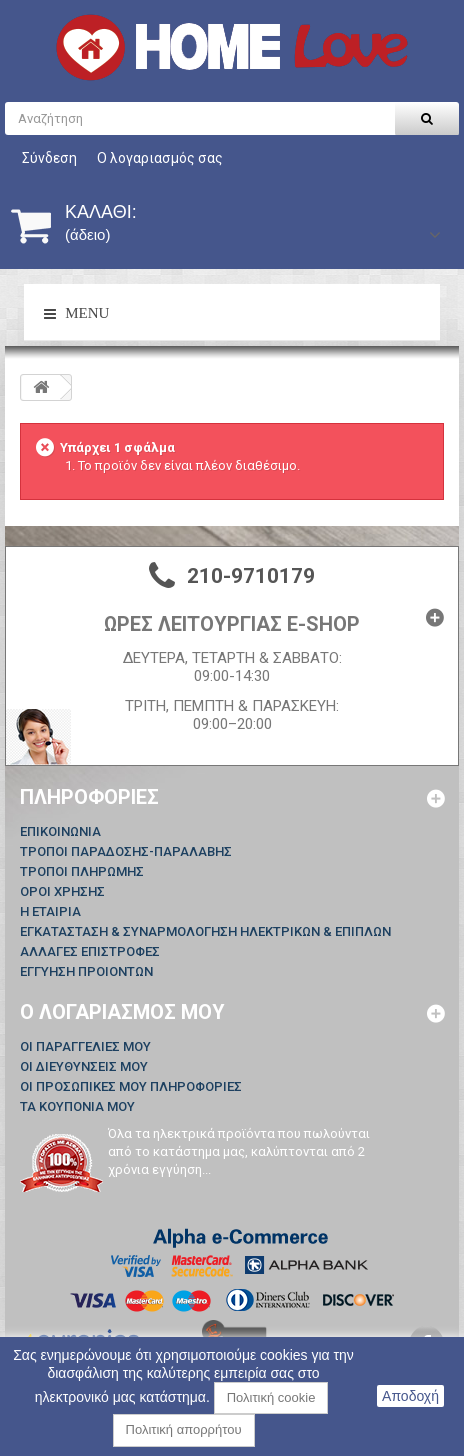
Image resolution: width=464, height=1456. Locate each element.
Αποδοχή (410, 1396)
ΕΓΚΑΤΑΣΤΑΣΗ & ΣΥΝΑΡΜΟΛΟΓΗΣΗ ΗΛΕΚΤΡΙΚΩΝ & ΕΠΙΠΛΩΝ (205, 931)
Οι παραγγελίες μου (85, 1046)
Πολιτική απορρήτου (184, 1429)
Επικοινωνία (60, 831)
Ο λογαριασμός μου (122, 1012)
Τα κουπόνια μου (77, 1106)
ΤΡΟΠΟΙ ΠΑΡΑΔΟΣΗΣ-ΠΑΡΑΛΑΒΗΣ (126, 851)
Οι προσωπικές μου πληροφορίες (131, 1086)
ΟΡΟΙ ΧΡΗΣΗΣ (62, 891)
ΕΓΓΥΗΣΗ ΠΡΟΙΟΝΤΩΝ (86, 971)
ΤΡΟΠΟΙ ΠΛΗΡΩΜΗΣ (82, 871)
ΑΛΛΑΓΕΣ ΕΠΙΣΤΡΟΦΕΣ (90, 951)
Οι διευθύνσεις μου (84, 1066)
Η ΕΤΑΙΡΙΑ (50, 911)
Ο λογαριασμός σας (160, 158)
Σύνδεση (49, 158)
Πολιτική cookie (271, 1397)
